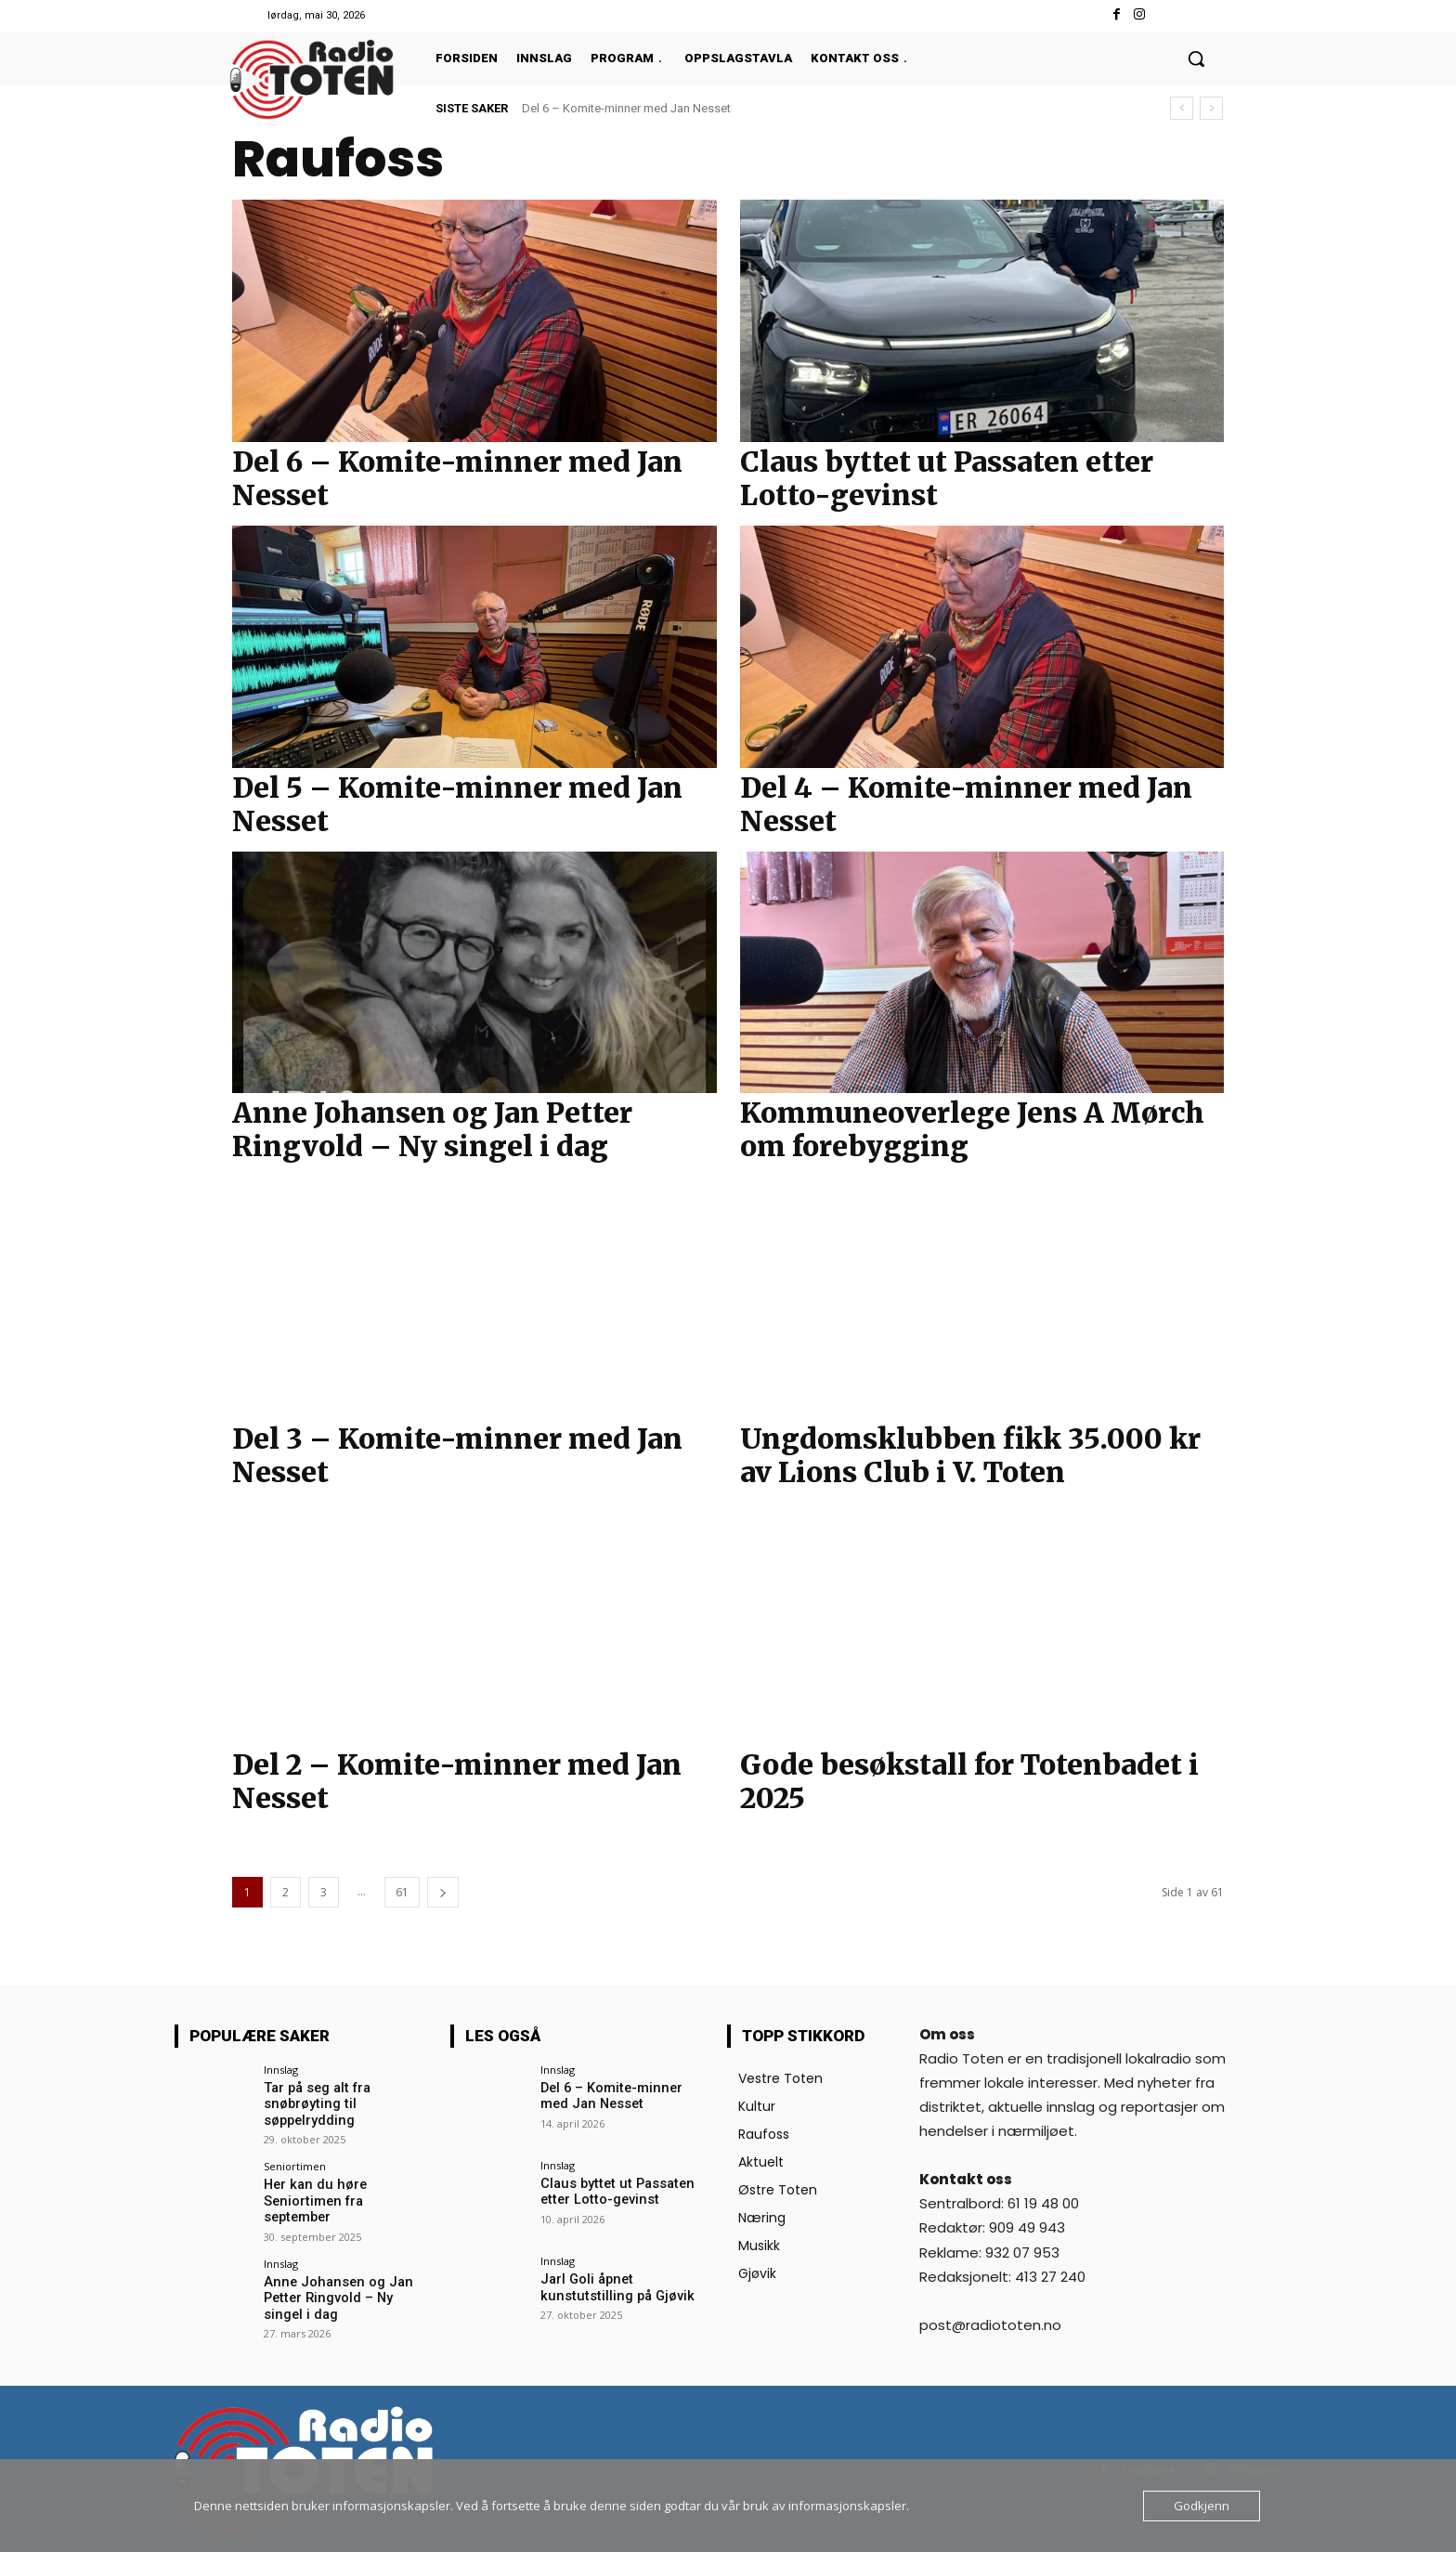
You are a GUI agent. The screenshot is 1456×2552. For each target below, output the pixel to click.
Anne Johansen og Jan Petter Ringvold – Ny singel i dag (432, 1129)
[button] (1196, 58)
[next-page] (443, 1892)
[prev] (1181, 108)
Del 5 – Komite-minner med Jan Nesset (457, 804)
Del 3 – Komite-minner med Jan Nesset (457, 1455)
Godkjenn (1201, 2505)
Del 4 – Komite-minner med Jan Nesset (966, 804)
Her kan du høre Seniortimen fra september (346, 2191)
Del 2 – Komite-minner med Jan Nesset (457, 1781)
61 (402, 1892)
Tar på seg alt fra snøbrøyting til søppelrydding (314, 2103)
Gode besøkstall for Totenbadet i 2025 (969, 1781)
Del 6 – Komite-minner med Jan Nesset (626, 108)
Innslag (281, 2069)
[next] (1211, 108)
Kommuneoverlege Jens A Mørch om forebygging (972, 1129)
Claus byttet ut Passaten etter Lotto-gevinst (946, 478)
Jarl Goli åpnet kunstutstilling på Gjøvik (612, 2287)
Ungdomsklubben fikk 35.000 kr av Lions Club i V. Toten (970, 1455)
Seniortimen (295, 2165)
